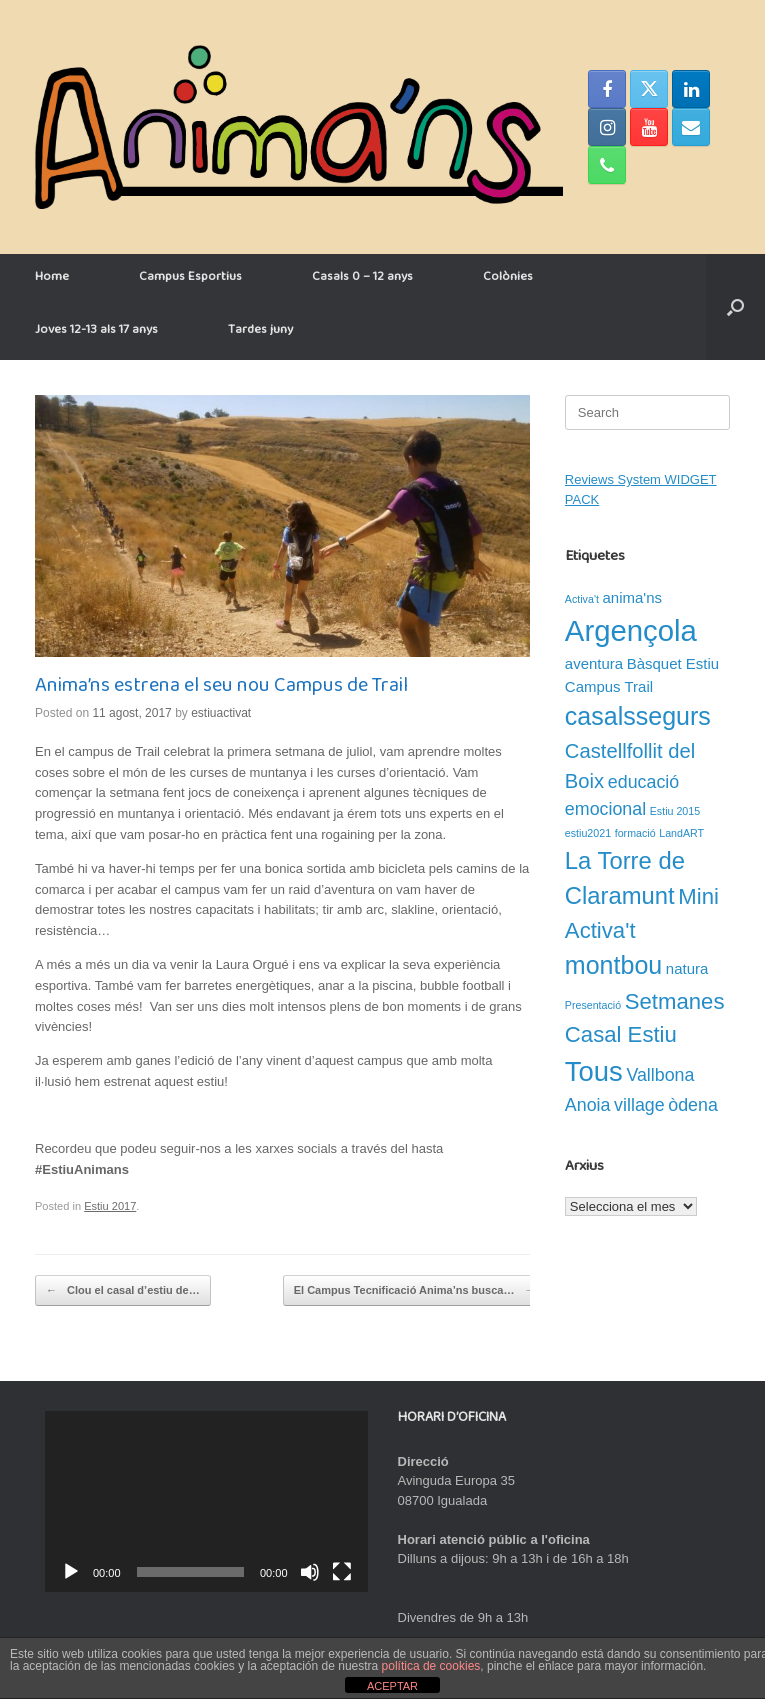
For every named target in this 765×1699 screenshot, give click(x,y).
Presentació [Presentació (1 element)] (593, 1005)
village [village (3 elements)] (639, 1105)
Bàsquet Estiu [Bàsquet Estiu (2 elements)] (673, 663)
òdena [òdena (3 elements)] (693, 1105)
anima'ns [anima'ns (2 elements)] (632, 597)
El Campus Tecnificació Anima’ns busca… (415, 1290)
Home (52, 280)
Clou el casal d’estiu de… (123, 1290)
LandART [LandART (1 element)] (681, 833)
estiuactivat (221, 713)
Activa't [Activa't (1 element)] (582, 599)
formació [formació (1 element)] (635, 833)
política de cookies (431, 1666)
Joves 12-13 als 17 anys (96, 333)
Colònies (508, 280)
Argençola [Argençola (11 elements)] (631, 630)
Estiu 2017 (110, 1206)
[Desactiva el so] (310, 1572)
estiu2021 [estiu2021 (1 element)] (588, 833)
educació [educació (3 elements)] (643, 782)
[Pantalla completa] (342, 1572)
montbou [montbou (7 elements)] (613, 965)
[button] (735, 307)
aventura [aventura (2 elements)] (594, 663)
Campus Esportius (190, 280)
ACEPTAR (392, 1686)
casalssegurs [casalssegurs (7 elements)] (638, 716)
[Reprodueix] (71, 1572)
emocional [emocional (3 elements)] (605, 809)
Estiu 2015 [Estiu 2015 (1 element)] (675, 811)
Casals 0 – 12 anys (362, 280)
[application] (206, 1501)
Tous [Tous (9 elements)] (594, 1071)
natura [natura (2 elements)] (687, 968)
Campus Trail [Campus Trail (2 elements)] (609, 686)
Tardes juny (260, 333)
